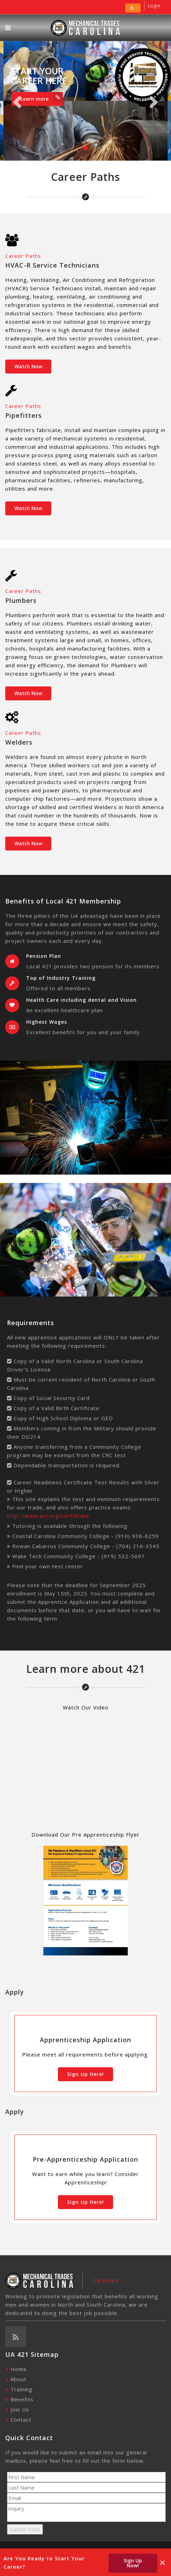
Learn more (42, 97)
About (18, 2379)
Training (21, 2389)
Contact (20, 2419)
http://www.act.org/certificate (48, 1515)
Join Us (19, 2409)
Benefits (22, 2399)
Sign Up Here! (85, 2074)
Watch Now (28, 366)
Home (18, 2369)
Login (154, 6)
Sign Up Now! (133, 2563)
